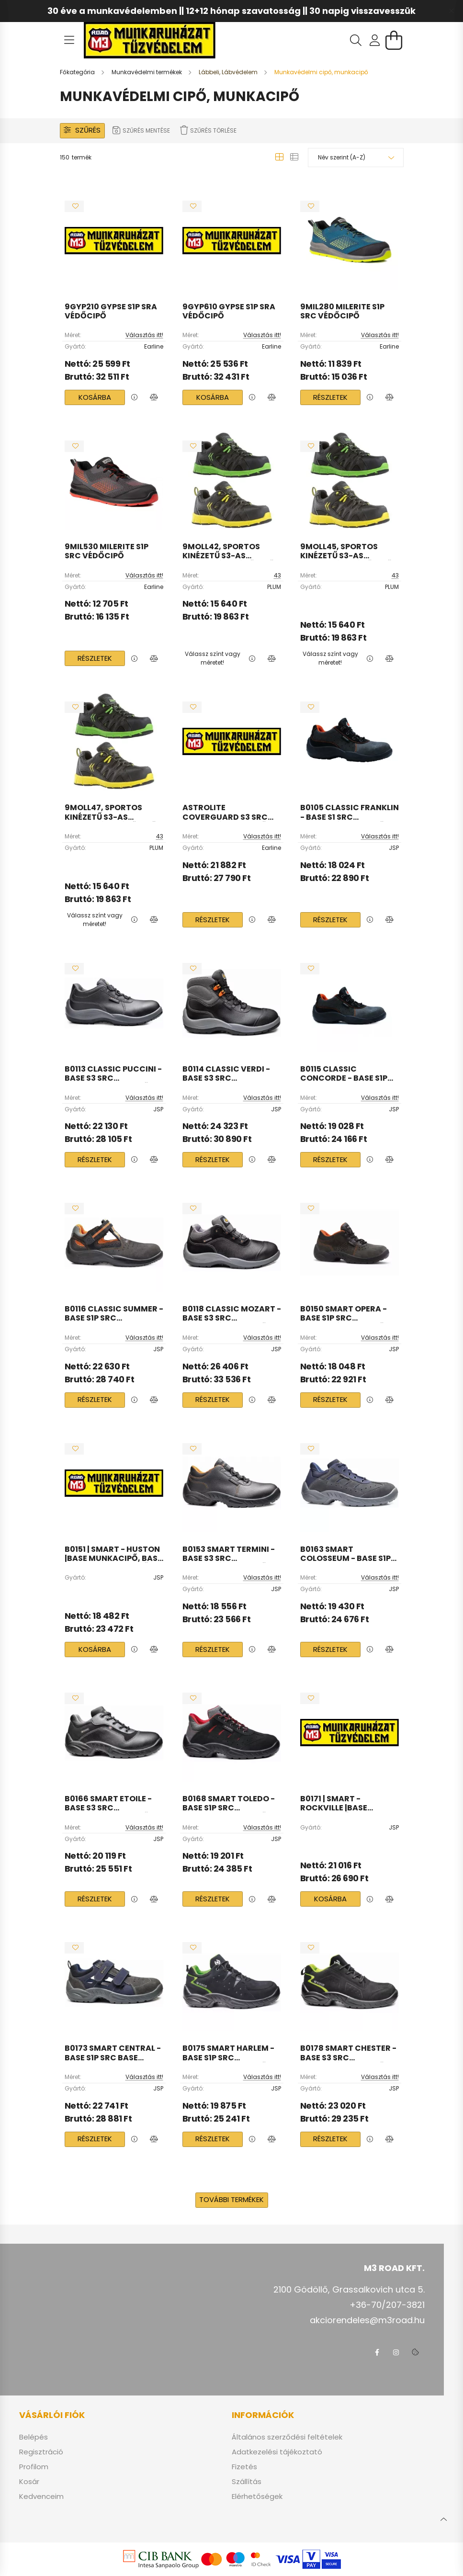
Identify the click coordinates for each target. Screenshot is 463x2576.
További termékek (231, 2199)
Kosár (29, 2481)
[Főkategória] (78, 72)
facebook (376, 2352)
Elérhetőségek (257, 2496)
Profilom (33, 2467)
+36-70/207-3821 (387, 2305)
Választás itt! (144, 335)
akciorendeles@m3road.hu (367, 2320)
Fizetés (244, 2467)
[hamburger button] (69, 40)
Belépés (33, 2437)
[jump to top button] (443, 2518)
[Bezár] (451, 11)
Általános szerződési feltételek (287, 2437)
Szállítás (246, 2481)
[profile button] (374, 40)
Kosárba (95, 397)
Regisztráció (41, 2452)
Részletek (330, 397)
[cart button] (394, 40)
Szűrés (88, 130)
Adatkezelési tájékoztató (277, 2452)
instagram (396, 2352)
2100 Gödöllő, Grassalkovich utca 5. (349, 2289)
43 (277, 575)
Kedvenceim (41, 2496)
